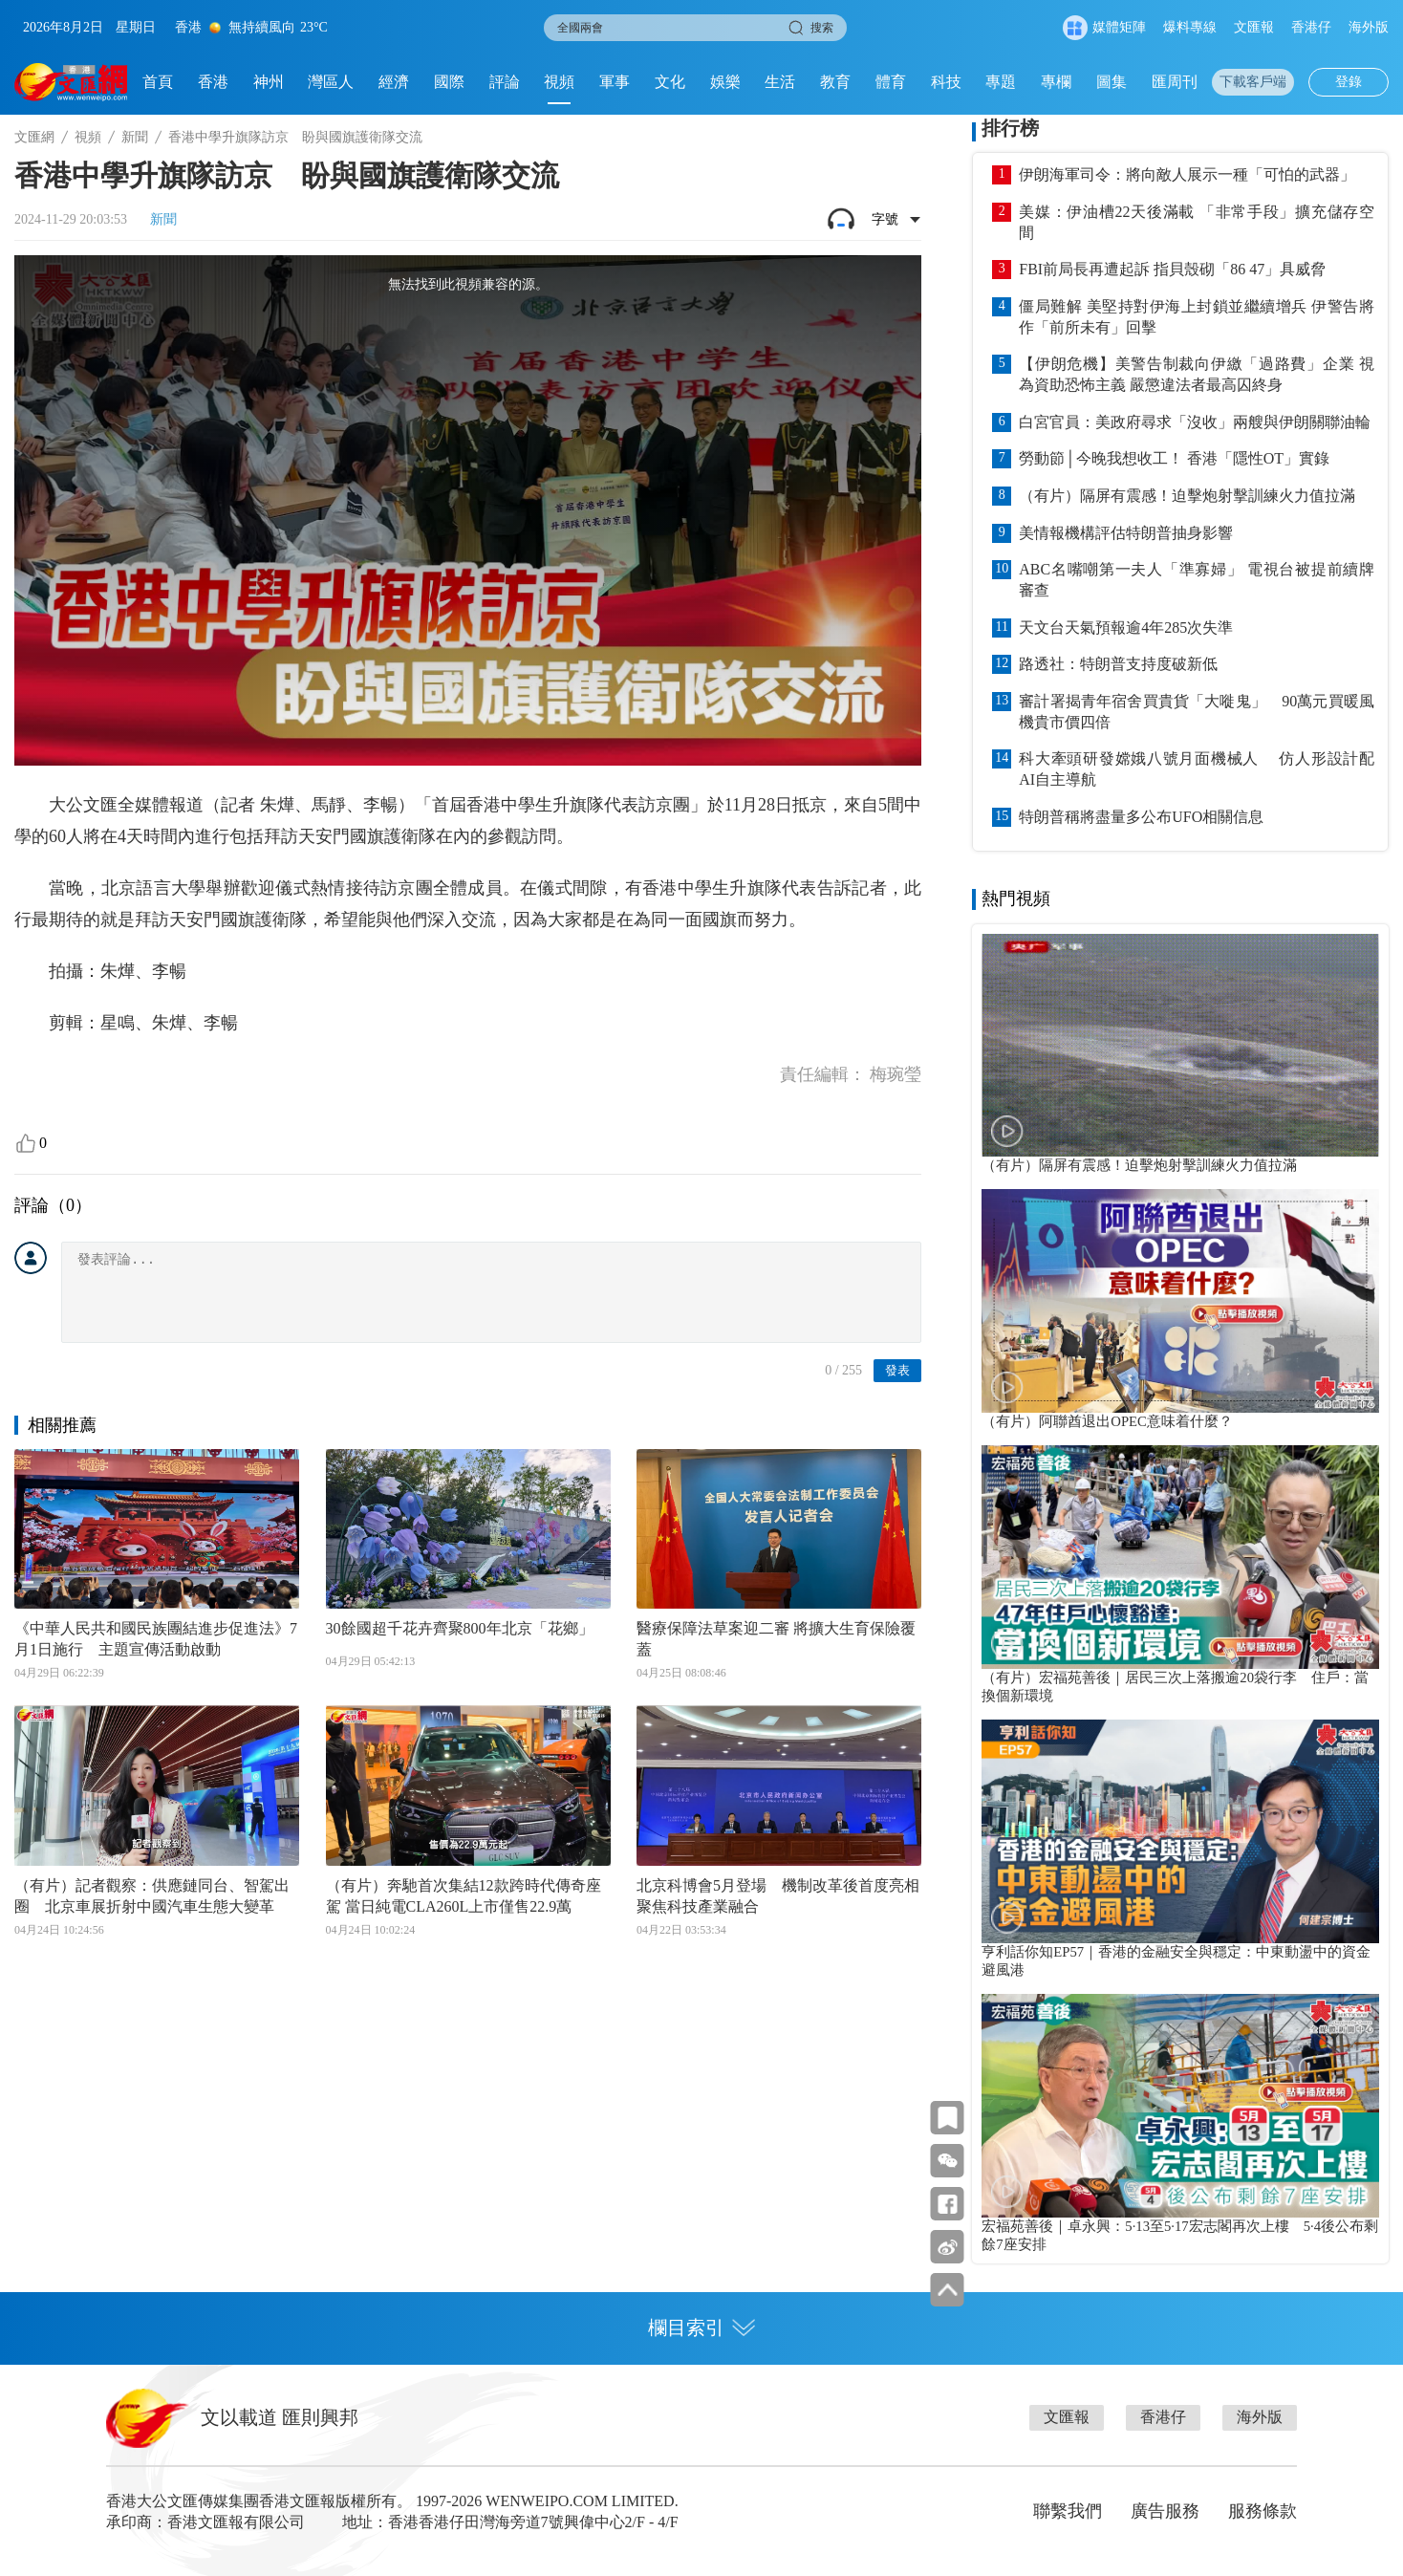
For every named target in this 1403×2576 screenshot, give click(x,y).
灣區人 (331, 82)
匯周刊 (1175, 82)
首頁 (157, 82)
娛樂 (725, 82)
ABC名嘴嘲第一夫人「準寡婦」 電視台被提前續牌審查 (1196, 579)
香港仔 (1311, 27)
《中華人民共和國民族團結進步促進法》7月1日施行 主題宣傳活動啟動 (155, 1638)
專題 (1000, 82)
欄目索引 (701, 2327)
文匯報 (1254, 27)
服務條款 (1262, 2511)
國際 (449, 82)
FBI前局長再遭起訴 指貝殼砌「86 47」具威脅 (1172, 269)
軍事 (614, 82)
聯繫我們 (1067, 2511)
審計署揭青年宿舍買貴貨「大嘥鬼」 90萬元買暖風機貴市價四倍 (1196, 711)
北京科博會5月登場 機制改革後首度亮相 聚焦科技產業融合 (779, 1896)
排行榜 (1010, 128)
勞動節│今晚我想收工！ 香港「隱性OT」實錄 (1174, 458)
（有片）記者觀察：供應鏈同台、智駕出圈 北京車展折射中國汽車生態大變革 (152, 1896)
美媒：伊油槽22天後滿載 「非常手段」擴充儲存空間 (1196, 222)
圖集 (1111, 82)
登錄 (1348, 82)
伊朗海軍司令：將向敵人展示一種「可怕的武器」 (1187, 174)
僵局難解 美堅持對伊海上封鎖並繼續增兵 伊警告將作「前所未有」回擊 (1196, 317)
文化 (670, 82)
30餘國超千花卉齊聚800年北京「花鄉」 (460, 1628)
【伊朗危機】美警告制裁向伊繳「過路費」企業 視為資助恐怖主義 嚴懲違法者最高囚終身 (1196, 374)
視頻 (559, 82)
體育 (890, 82)
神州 (268, 82)
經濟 (393, 82)
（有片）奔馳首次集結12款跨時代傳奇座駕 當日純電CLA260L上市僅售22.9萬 (463, 1896)
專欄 (1056, 82)
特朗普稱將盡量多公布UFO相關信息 (1141, 817)
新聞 (134, 137)
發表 (897, 1370)
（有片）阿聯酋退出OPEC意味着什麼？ (1107, 1421)
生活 (780, 82)
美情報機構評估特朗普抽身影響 (1126, 533)
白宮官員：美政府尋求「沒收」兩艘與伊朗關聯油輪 (1195, 422)
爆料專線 (1190, 27)
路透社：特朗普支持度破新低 (1118, 664)
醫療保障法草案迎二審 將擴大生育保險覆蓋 (776, 1638)
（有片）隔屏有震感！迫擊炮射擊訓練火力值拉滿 (1187, 495)
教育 (835, 82)
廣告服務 (1165, 2511)
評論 (504, 82)
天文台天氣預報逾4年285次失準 (1126, 627)
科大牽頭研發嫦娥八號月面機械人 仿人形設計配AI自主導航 (1196, 769)
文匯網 (34, 137)
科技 (946, 82)
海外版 (1369, 27)
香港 (213, 82)
